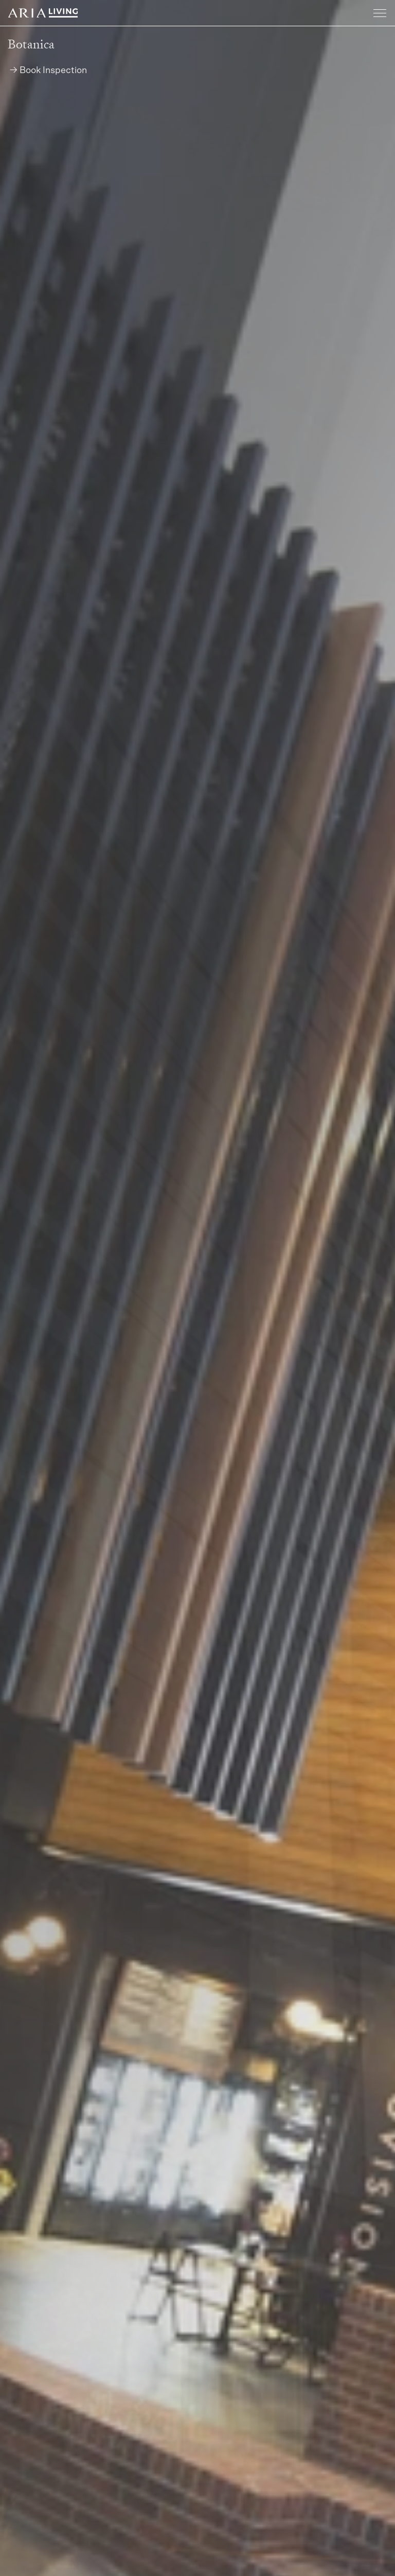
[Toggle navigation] (380, 14)
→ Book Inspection (48, 70)
